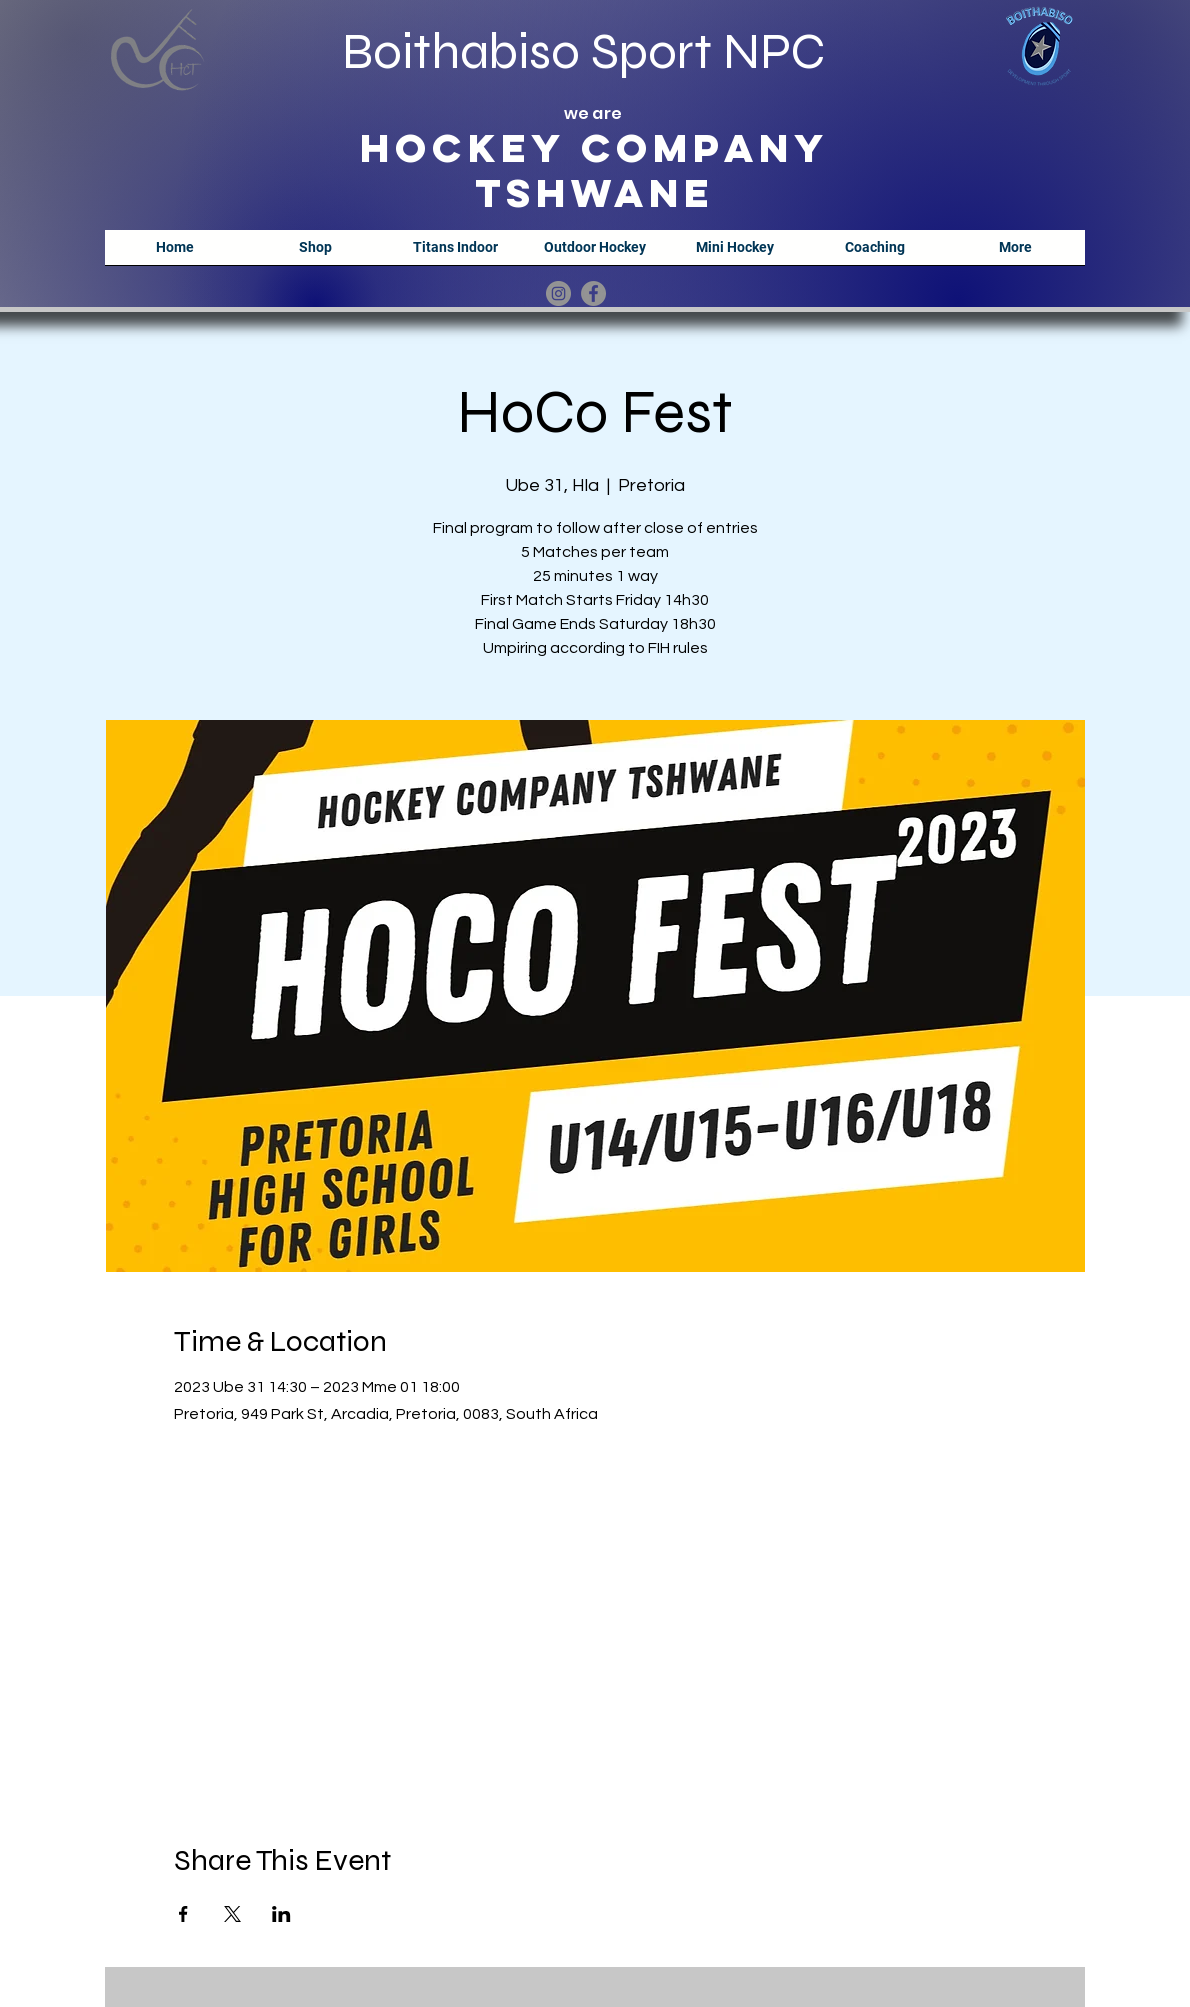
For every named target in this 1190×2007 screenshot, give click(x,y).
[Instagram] (558, 293)
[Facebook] (593, 293)
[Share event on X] (232, 1914)
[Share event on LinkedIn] (281, 1914)
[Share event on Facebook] (183, 1914)
